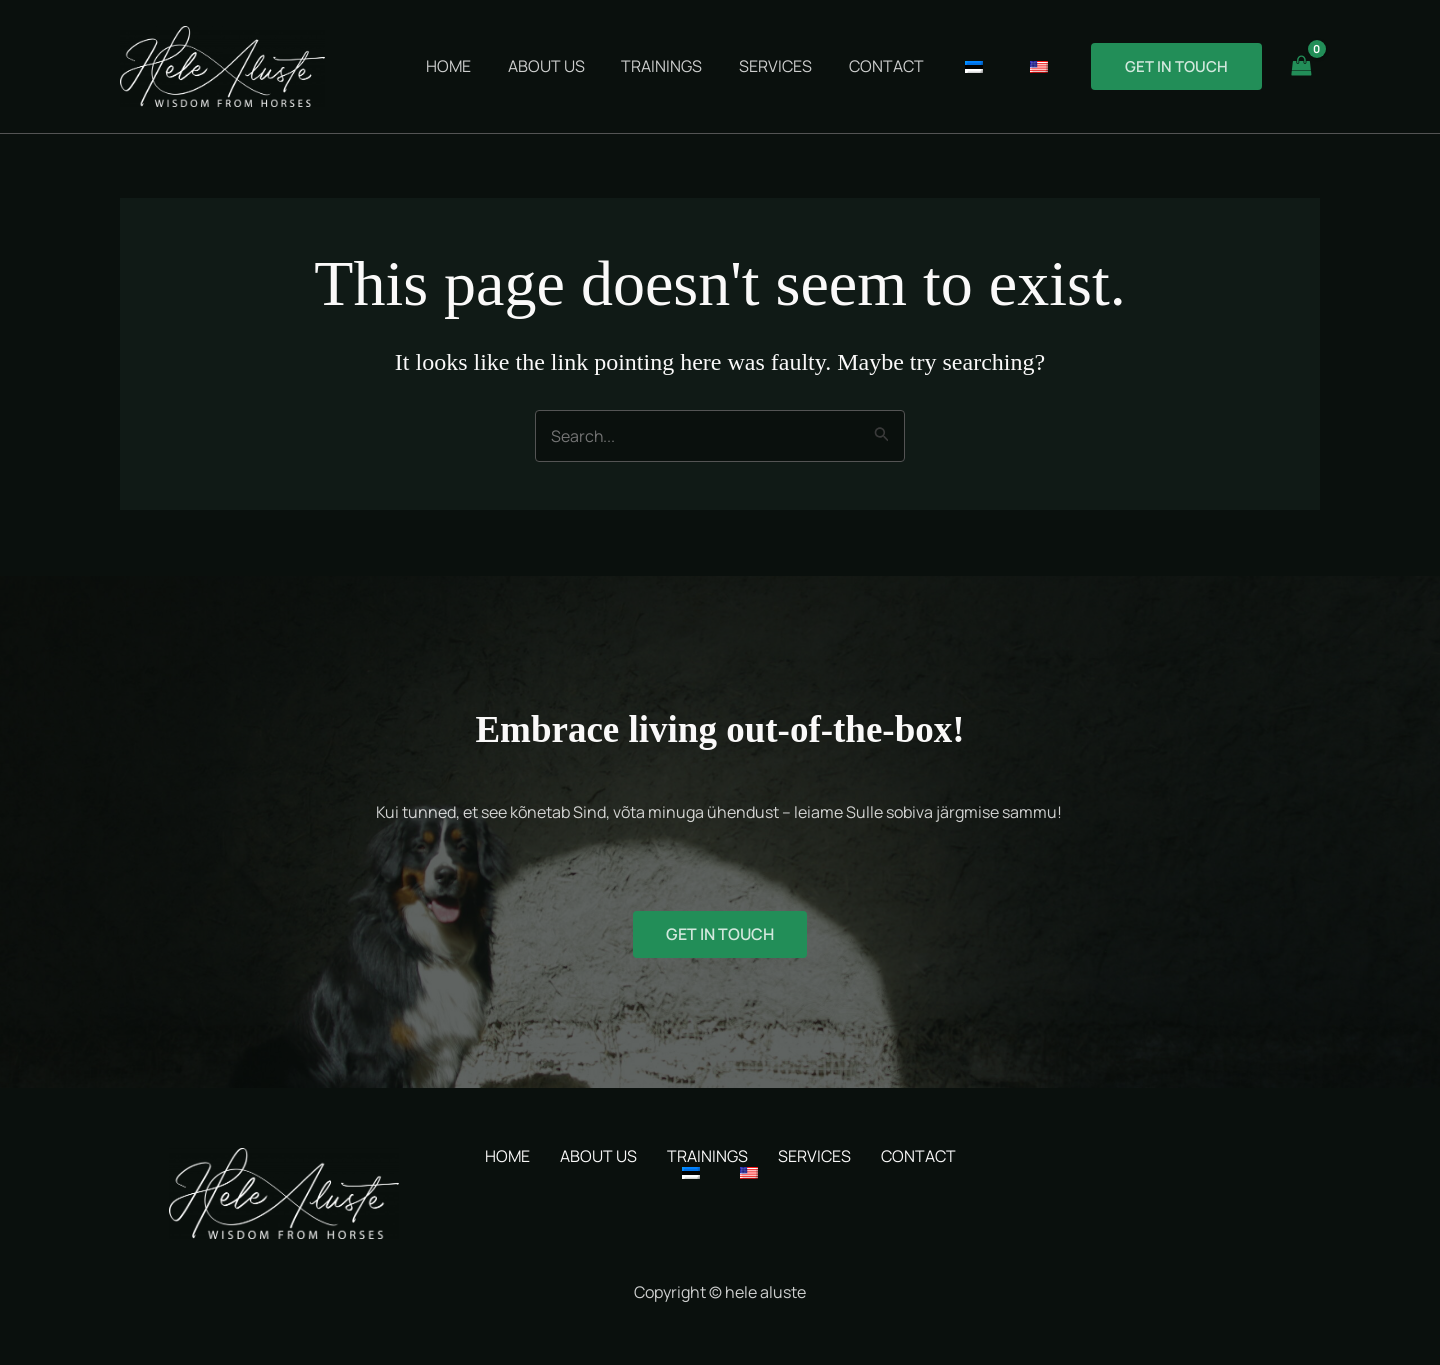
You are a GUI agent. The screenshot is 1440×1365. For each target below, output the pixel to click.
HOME (507, 1156)
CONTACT (918, 1156)
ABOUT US (598, 1156)
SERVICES (814, 1156)
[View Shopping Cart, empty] (1301, 66)
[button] (1176, 66)
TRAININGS (707, 1156)
